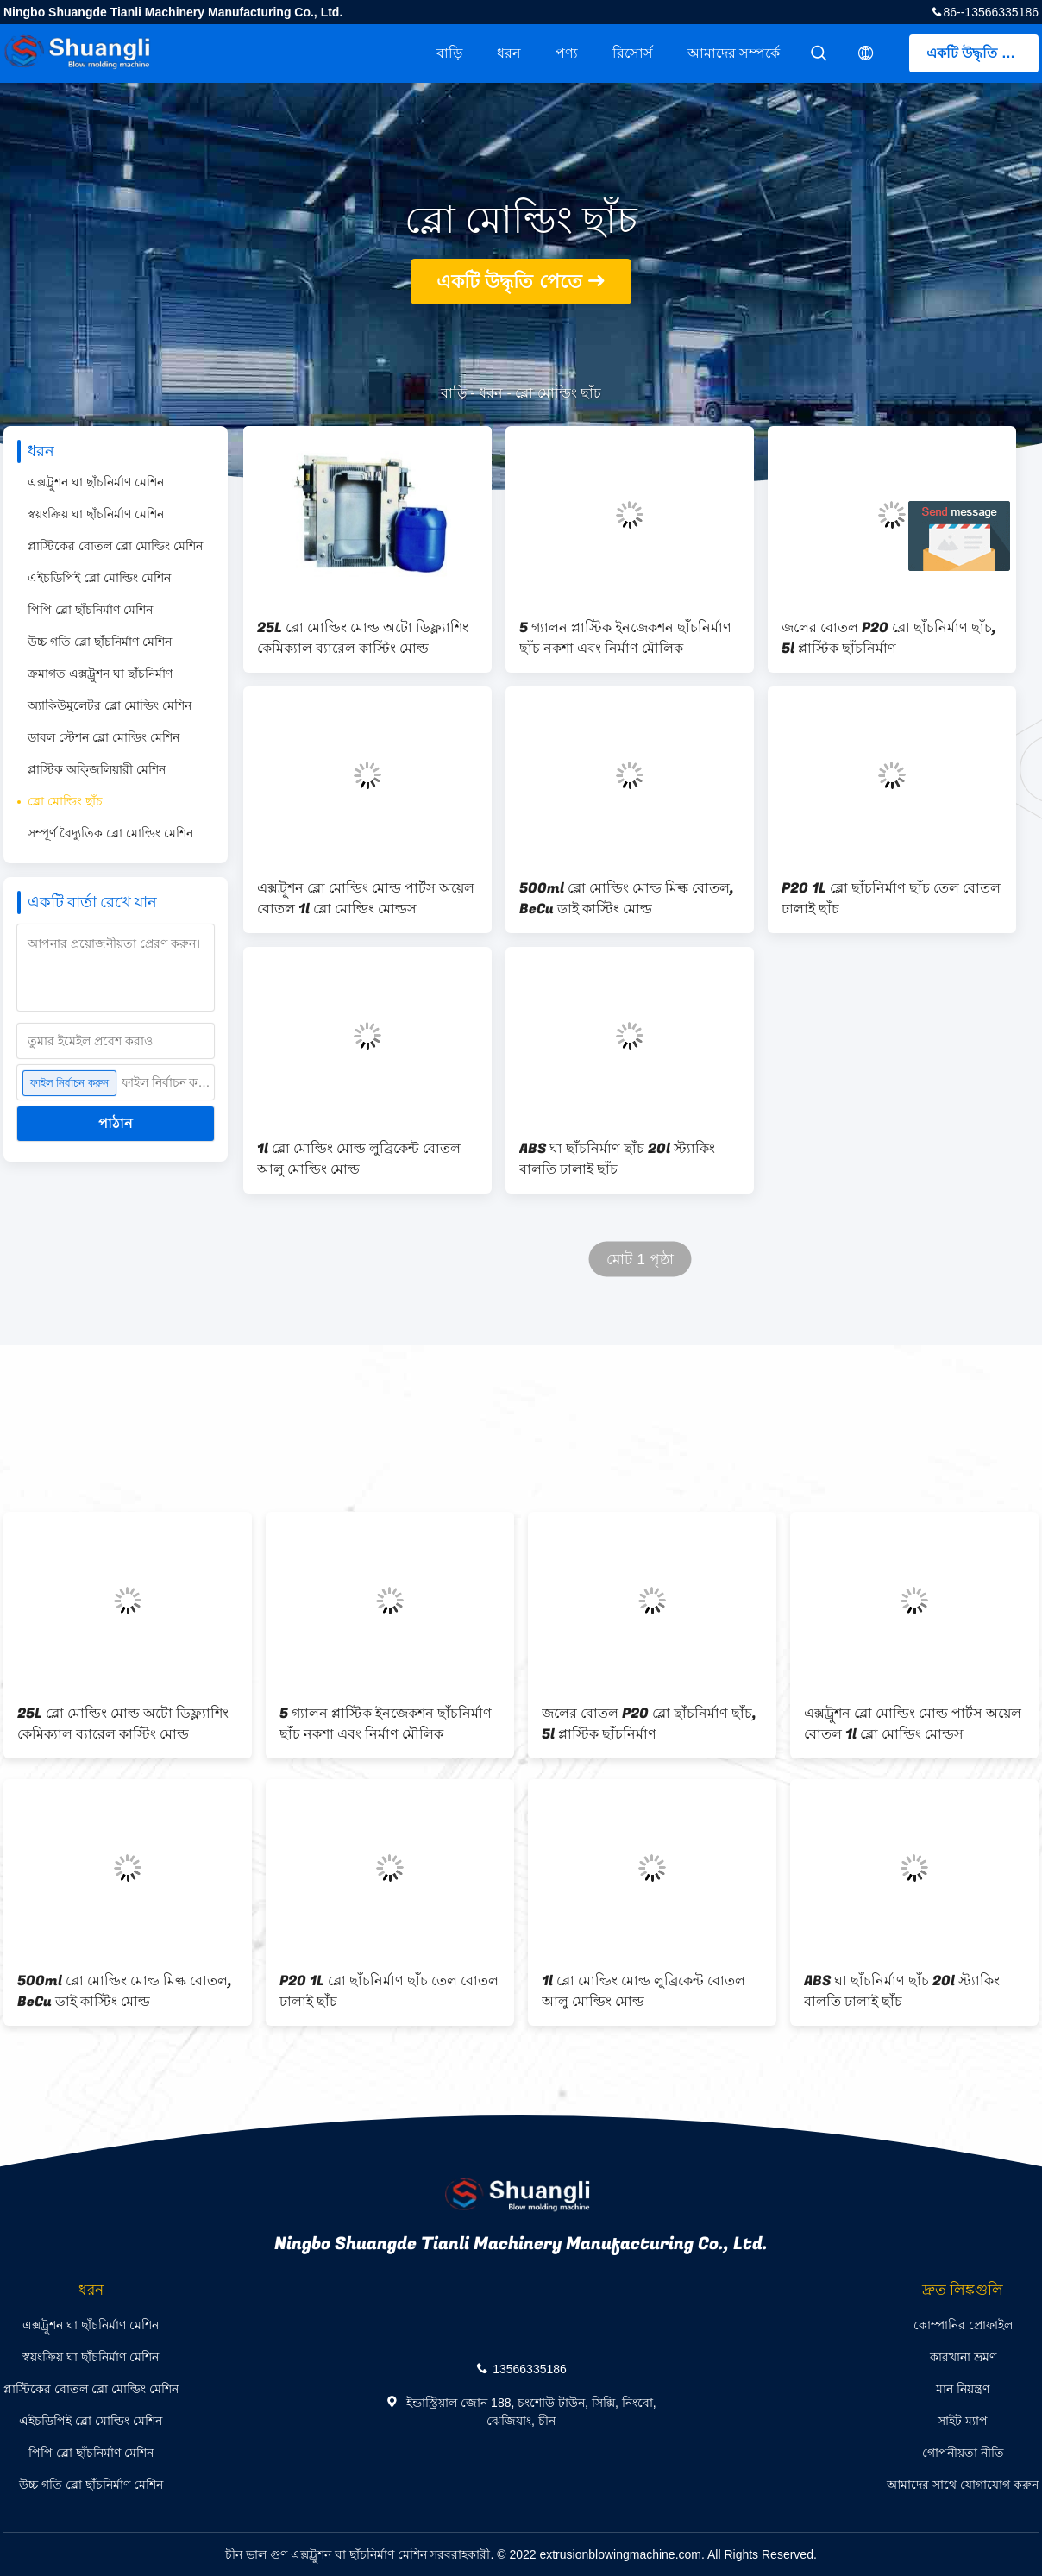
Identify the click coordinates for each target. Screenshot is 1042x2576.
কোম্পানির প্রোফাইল (963, 2325)
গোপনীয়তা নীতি (963, 2453)
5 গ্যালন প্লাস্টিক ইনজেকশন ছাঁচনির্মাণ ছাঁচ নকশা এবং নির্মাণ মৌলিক (625, 638)
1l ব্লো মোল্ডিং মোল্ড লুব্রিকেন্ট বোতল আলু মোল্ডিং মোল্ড (359, 1159)
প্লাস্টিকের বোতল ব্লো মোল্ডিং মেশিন (115, 546)
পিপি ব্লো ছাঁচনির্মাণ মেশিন (90, 610)
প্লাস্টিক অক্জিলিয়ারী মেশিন (97, 769)
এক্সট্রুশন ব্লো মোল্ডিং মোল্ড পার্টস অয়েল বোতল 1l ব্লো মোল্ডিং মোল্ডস (365, 898)
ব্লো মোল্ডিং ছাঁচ (65, 801)
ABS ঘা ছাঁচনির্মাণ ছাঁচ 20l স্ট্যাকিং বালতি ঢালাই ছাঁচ (617, 1159)
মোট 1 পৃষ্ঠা (640, 1259)
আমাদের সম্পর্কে (733, 53)
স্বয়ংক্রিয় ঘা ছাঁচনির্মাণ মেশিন (96, 514)
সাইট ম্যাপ (963, 2421)
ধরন (509, 53)
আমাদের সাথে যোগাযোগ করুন (963, 2484)
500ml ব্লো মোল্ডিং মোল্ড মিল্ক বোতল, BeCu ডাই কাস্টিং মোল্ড (626, 898)
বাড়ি (449, 53)
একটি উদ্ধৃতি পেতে (979, 53)
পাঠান (115, 1123)
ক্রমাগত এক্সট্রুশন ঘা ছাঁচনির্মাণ (100, 673)
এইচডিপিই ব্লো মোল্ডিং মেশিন (99, 578)
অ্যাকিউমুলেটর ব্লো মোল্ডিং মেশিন (109, 705)
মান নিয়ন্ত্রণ (962, 2389)
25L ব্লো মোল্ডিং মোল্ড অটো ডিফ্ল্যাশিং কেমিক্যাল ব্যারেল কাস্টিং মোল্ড (362, 638)
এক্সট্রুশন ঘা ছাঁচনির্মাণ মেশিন (96, 482)
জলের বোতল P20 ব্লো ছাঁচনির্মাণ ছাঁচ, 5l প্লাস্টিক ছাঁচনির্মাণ (889, 638)
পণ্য (567, 53)
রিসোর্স (632, 53)
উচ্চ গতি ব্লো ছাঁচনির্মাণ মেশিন (100, 642)
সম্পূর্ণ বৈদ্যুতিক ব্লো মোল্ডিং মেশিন (110, 833)
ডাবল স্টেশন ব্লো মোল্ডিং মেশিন (103, 737)
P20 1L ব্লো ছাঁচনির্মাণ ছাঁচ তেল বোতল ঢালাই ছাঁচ (891, 898)
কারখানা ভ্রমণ (963, 2357)
